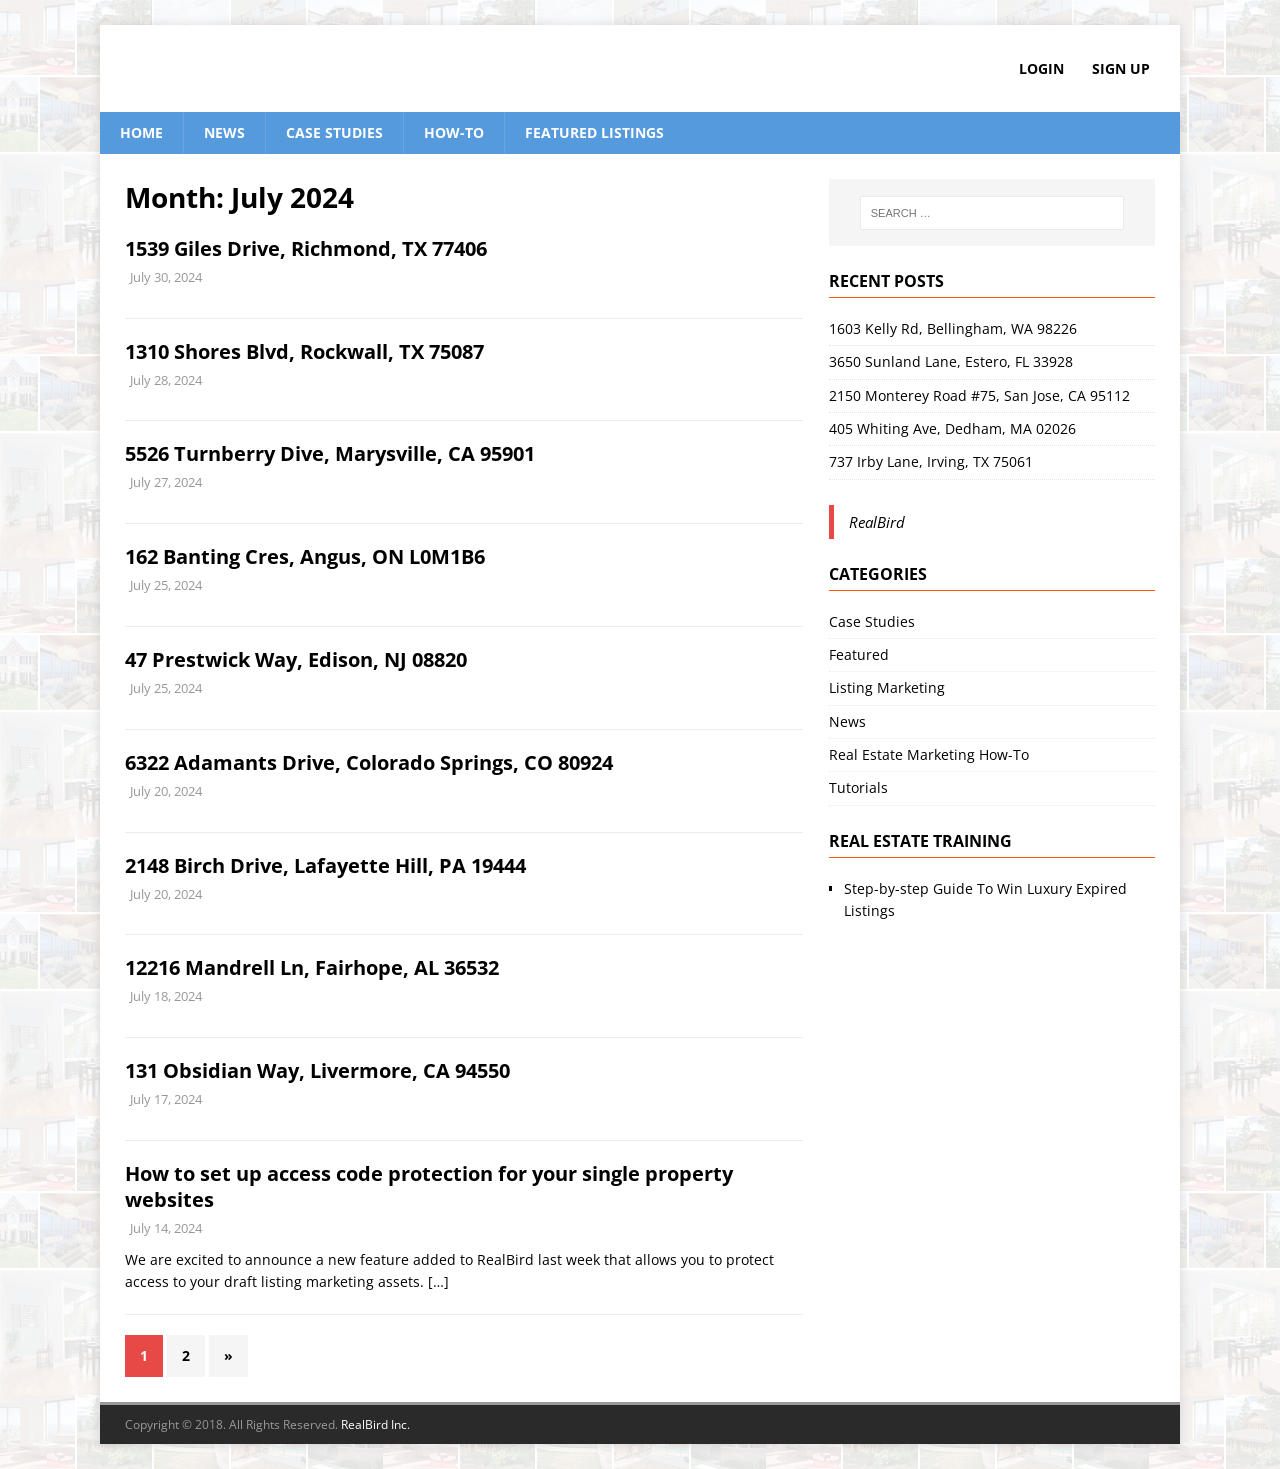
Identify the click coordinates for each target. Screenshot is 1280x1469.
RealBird (877, 522)
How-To (454, 132)
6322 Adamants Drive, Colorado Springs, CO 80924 (369, 762)
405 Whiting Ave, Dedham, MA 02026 (952, 428)
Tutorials (858, 787)
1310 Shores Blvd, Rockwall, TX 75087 (304, 351)
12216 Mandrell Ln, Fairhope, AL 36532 (312, 967)
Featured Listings (594, 132)
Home (141, 132)
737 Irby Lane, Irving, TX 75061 (931, 461)
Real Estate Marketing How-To (929, 754)
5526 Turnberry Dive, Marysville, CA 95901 (330, 453)
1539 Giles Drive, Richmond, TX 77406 (306, 248)
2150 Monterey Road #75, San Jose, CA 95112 (979, 395)
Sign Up (1121, 68)
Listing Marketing (887, 687)
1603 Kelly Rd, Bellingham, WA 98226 (953, 328)
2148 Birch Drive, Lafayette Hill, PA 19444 (325, 865)
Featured (859, 654)
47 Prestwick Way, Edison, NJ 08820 (296, 659)
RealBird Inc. (375, 1424)
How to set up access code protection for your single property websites (429, 1186)
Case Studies (334, 132)
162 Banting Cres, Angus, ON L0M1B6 (305, 556)
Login (1041, 68)
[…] (438, 1281)
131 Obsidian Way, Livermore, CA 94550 (317, 1070)
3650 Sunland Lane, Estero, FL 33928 (951, 361)
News (224, 132)
